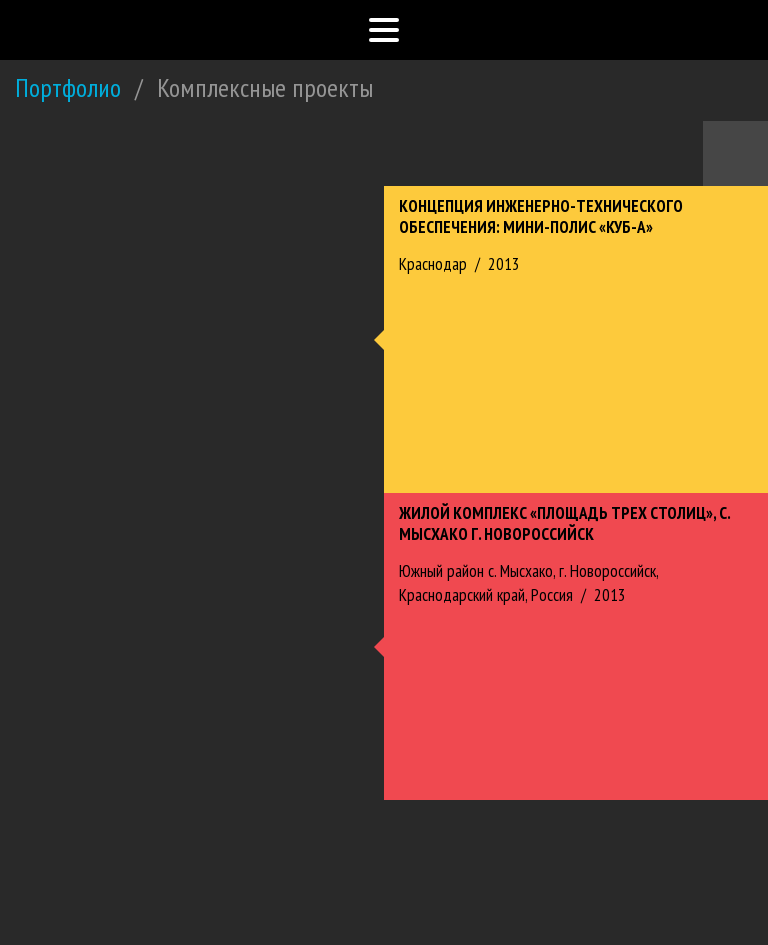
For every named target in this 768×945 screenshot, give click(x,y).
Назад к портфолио (735, 153)
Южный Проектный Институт (78, 30)
